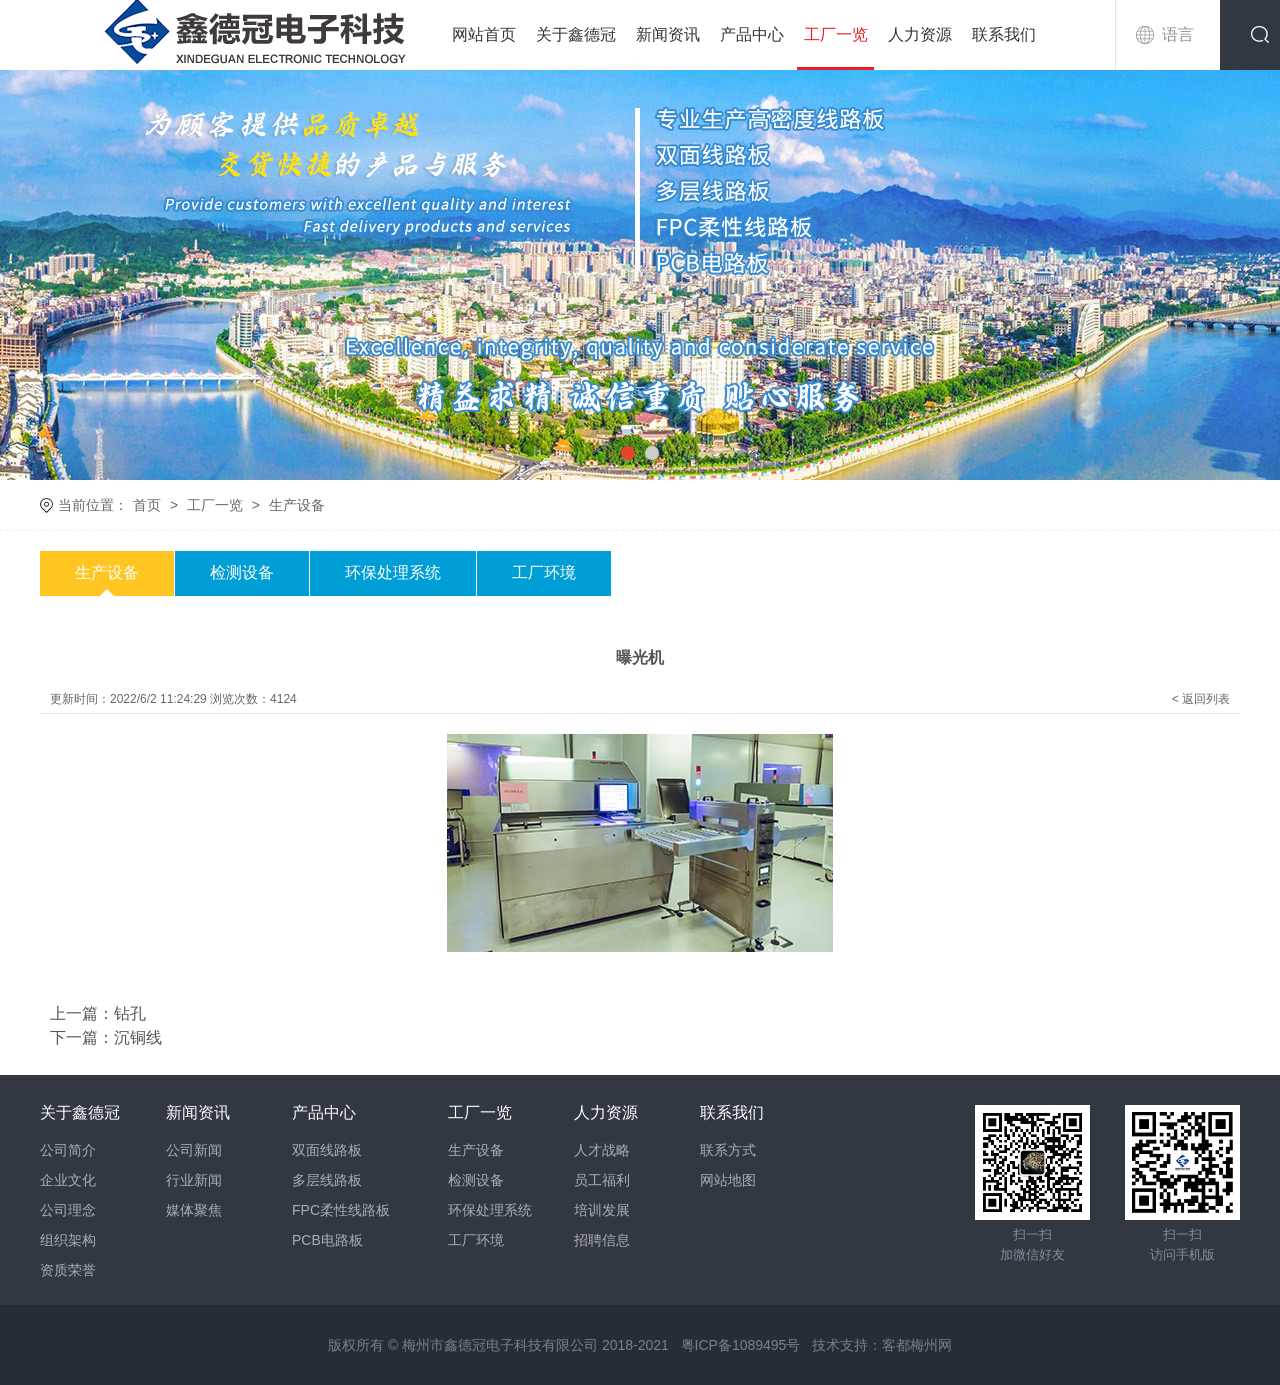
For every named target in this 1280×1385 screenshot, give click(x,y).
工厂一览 (836, 34)
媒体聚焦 (194, 1210)
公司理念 (68, 1210)
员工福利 (602, 1180)
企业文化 (68, 1180)
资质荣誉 (68, 1270)
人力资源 (920, 34)
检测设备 (242, 572)
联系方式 (728, 1150)
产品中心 (752, 34)
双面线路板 (327, 1150)
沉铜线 (138, 1037)
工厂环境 (544, 572)
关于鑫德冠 (576, 34)
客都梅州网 (917, 1345)
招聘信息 (602, 1240)
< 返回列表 (1201, 699)
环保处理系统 (393, 572)
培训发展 (602, 1210)
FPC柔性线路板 (341, 1210)
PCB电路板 (327, 1240)
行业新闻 (194, 1180)
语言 (1178, 34)
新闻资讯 (668, 34)
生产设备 (297, 505)
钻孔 (130, 1013)
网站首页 (484, 34)
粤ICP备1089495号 (741, 1345)
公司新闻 (194, 1150)
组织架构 (68, 1240)
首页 (147, 505)
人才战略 (602, 1150)
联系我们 (1004, 34)
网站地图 (728, 1180)
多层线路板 (327, 1180)
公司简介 (68, 1150)
